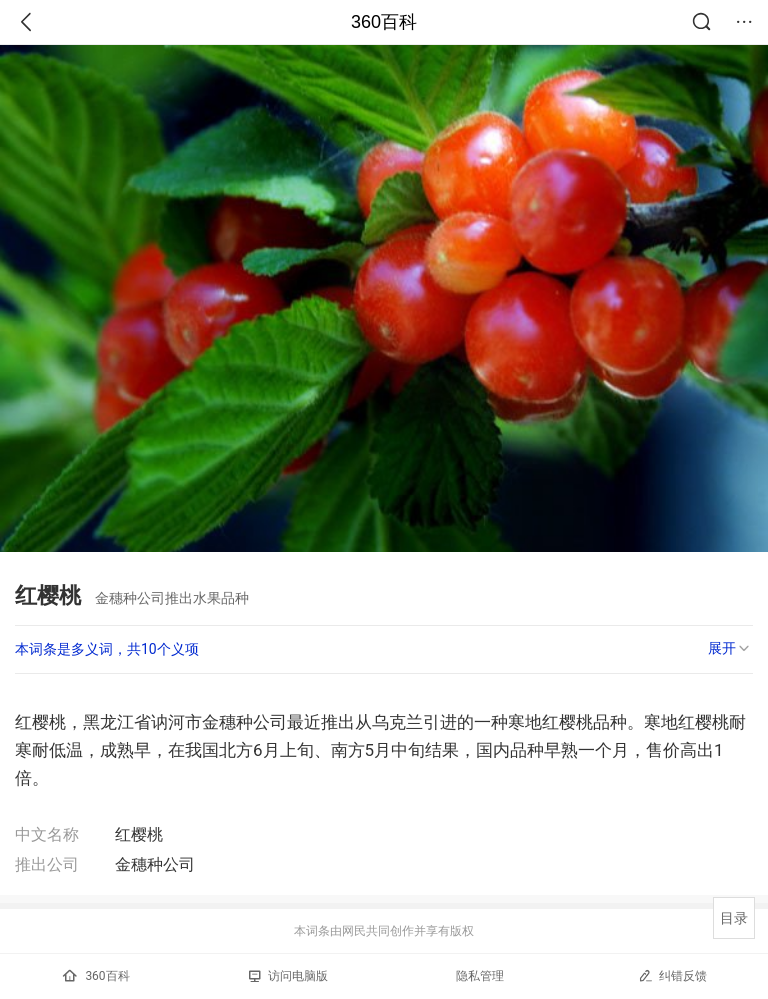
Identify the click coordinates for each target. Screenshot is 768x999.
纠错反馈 (672, 975)
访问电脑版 (288, 976)
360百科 (384, 22)
